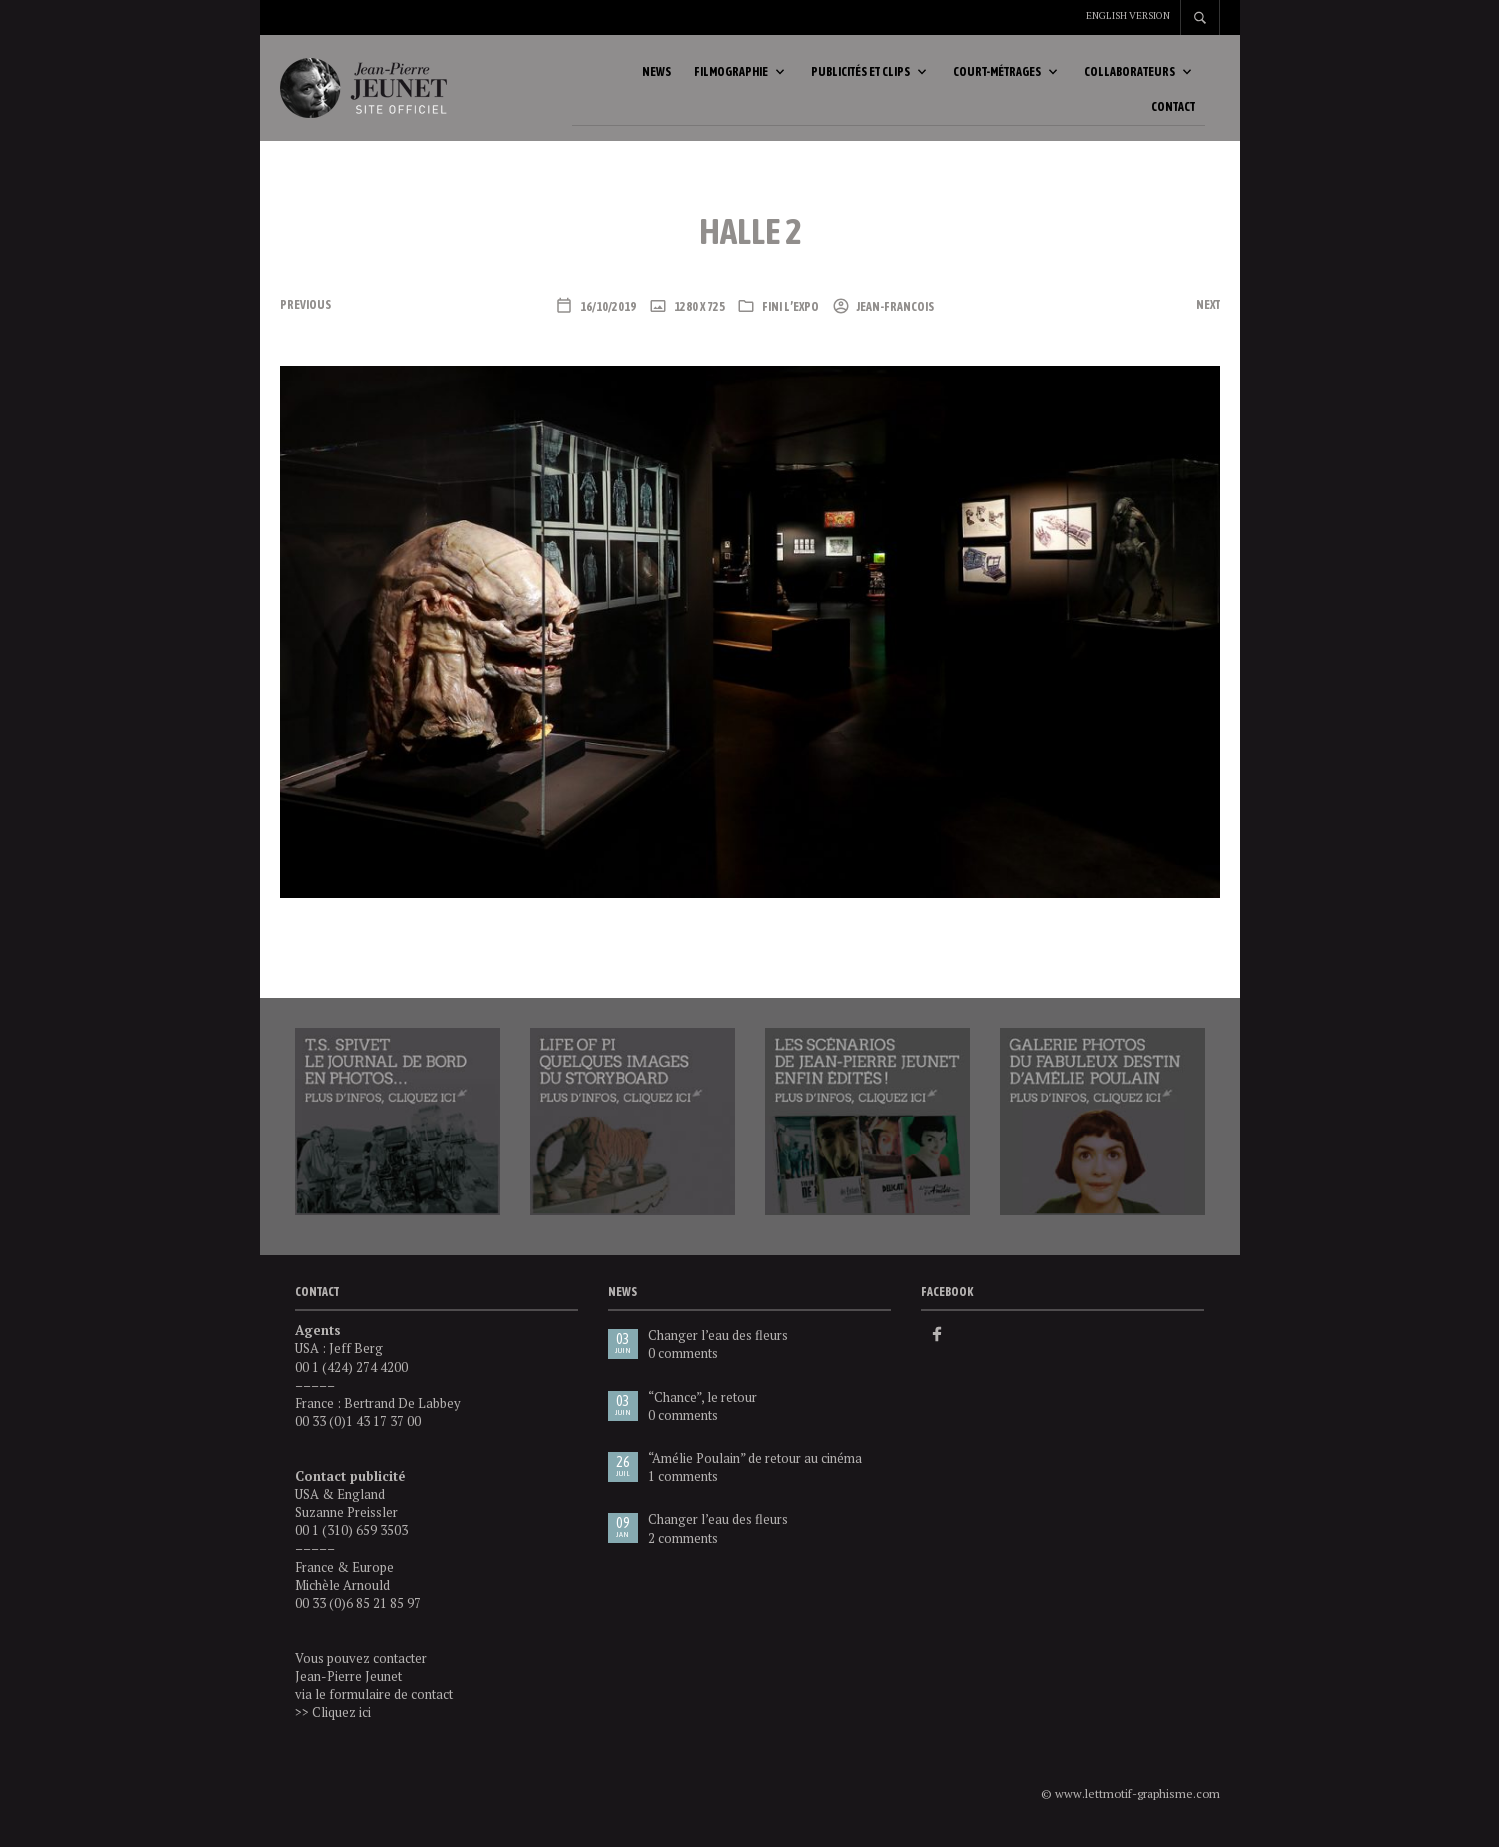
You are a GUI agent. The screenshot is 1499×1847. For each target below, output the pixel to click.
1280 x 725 (698, 316)
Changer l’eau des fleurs (718, 1345)
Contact (1173, 112)
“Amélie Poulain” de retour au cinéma (755, 1467)
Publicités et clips (860, 77)
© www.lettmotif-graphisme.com (1130, 1803)
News (656, 77)
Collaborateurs (1129, 77)
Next (1208, 314)
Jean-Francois (894, 316)
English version (1128, 15)
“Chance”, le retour (702, 1406)
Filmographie (731, 77)
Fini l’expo (790, 316)
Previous (305, 314)
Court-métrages (997, 77)
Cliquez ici (341, 1721)
